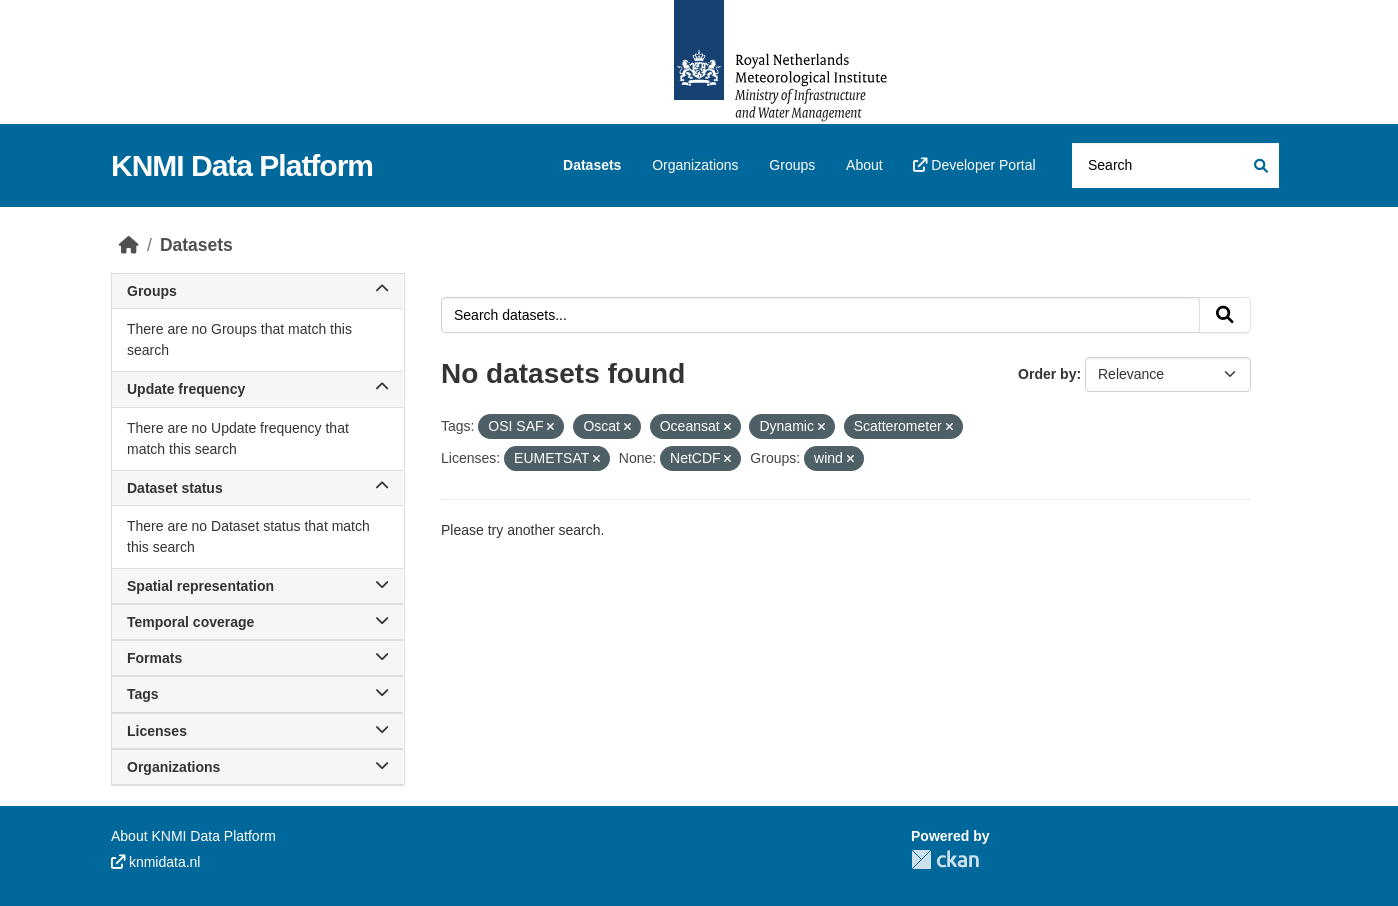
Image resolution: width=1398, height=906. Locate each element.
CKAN (945, 859)
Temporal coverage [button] (257, 622)
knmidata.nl (155, 862)
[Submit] (1259, 165)
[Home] (129, 245)
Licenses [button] (257, 731)
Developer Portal (974, 165)
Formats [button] (257, 658)
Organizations (695, 165)
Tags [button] (257, 694)
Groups (792, 165)
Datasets (592, 165)
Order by (1047, 374)
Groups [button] (257, 291)
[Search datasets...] (1175, 165)
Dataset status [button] (257, 488)
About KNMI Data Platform (193, 836)
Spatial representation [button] (257, 586)
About (864, 165)
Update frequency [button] (257, 389)
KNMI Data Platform (242, 165)
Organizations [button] (257, 767)
